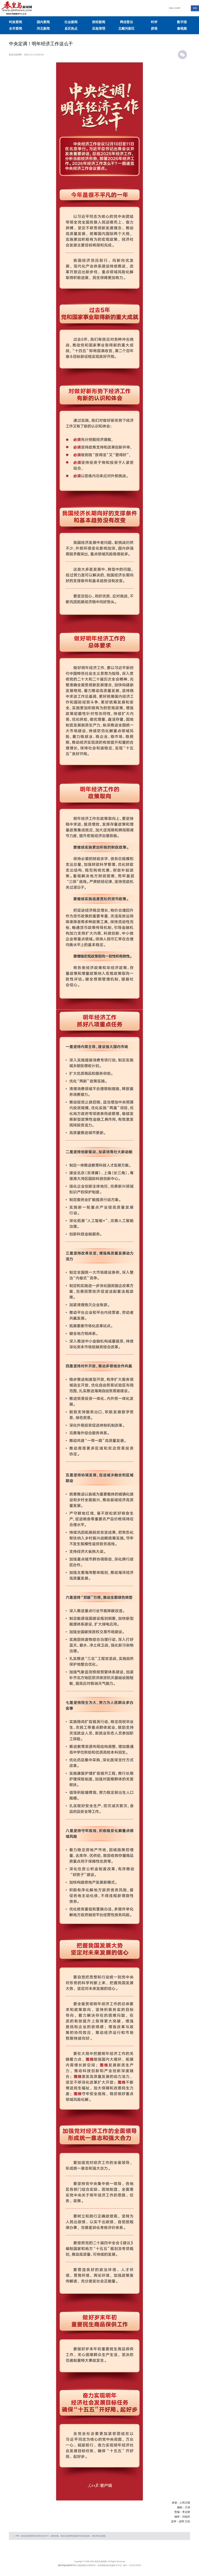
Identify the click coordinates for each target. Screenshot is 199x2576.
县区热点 (70, 28)
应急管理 (98, 28)
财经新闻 (98, 22)
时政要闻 (15, 22)
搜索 (195, 8)
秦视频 (182, 28)
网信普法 (126, 22)
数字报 (182, 22)
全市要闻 (15, 28)
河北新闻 (43, 28)
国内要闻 (43, 22)
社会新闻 (70, 22)
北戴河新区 (126, 28)
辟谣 (154, 28)
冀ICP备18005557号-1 (68, 2565)
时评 (154, 22)
